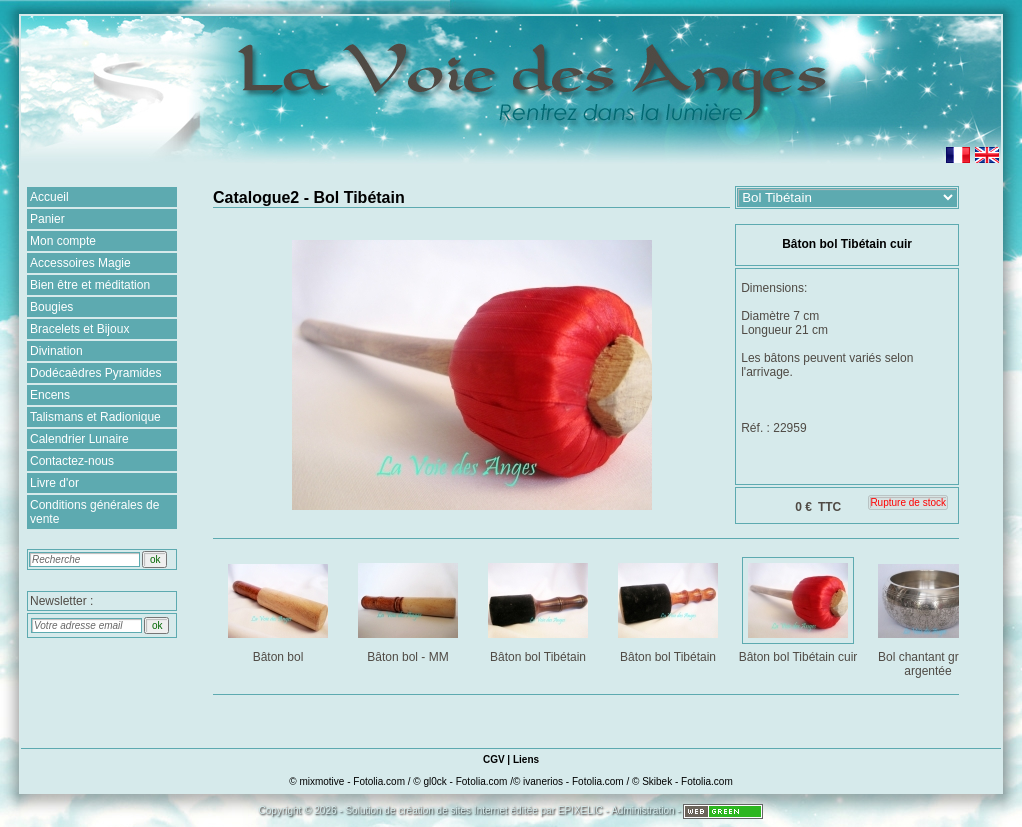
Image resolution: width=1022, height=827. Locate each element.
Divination (56, 351)
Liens (526, 759)
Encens (50, 395)
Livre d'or (54, 483)
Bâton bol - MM (409, 609)
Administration (642, 810)
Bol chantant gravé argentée (929, 616)
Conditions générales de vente (94, 512)
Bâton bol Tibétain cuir (798, 609)
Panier (47, 219)
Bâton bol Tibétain (539, 609)
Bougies (51, 307)
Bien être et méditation (90, 285)
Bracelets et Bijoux (79, 329)
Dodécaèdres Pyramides (95, 373)
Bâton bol (279, 609)
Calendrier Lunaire (79, 439)
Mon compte (63, 241)
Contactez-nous (72, 461)
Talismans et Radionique (95, 417)
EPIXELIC (580, 810)
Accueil (49, 197)
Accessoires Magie (80, 263)
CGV (494, 759)
